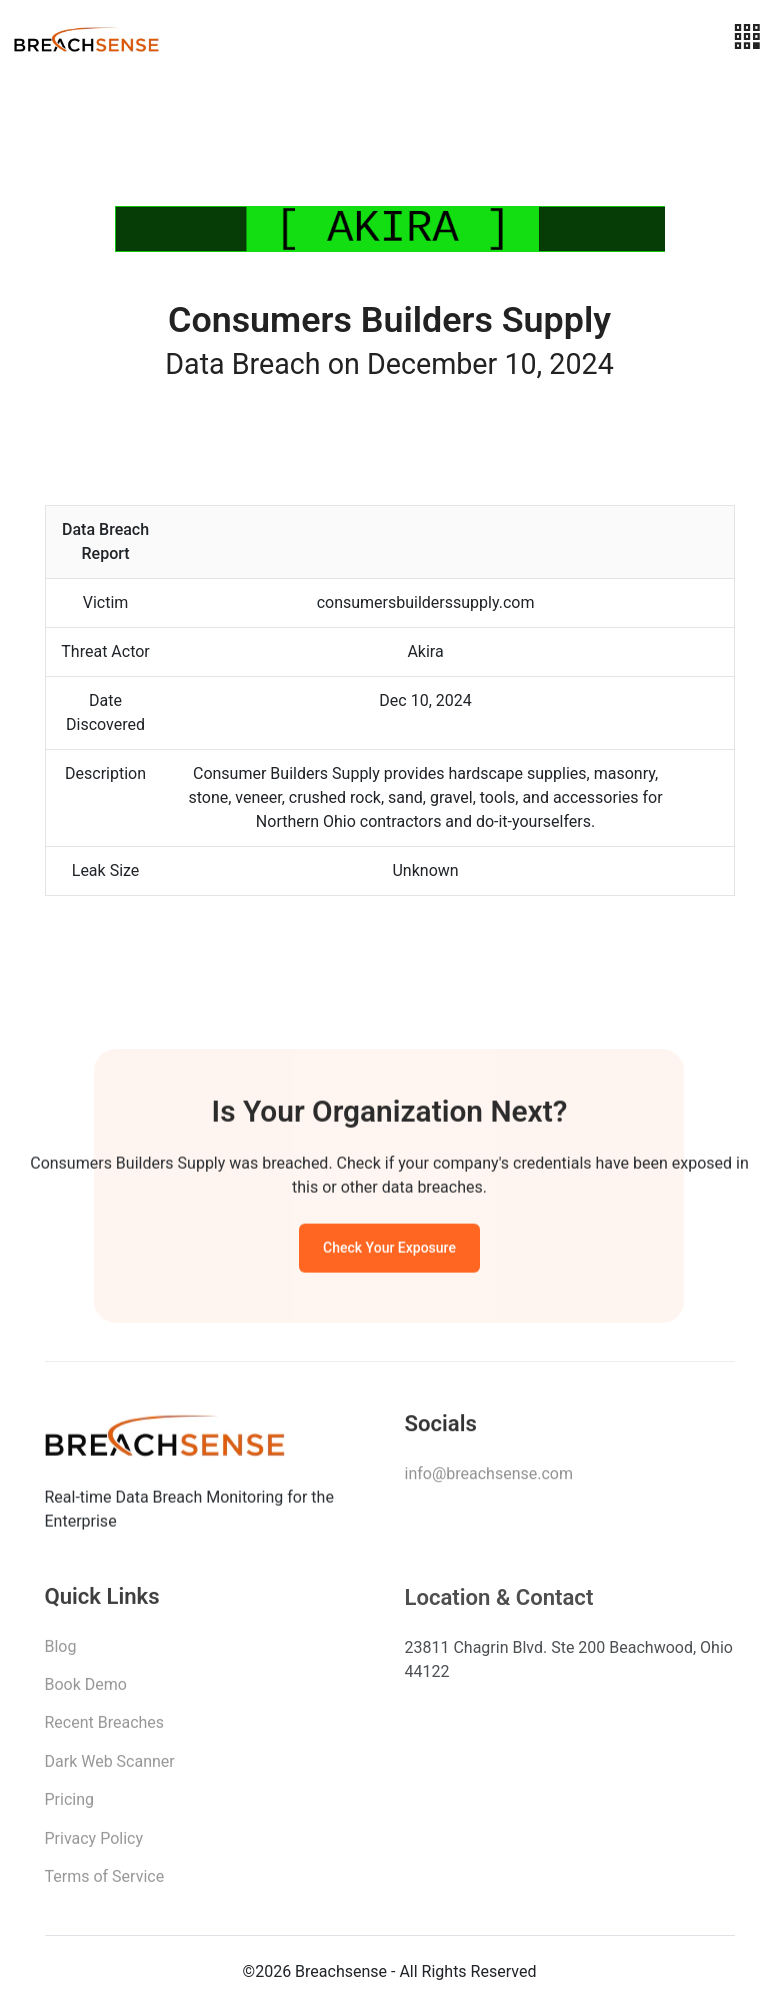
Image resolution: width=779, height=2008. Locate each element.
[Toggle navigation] (747, 37)
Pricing (70, 1804)
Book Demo (86, 1689)
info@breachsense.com (489, 1477)
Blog (61, 1651)
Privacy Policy (94, 1843)
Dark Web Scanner (110, 1766)
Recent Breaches (105, 1728)
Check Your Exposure (389, 1251)
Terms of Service (105, 1881)
